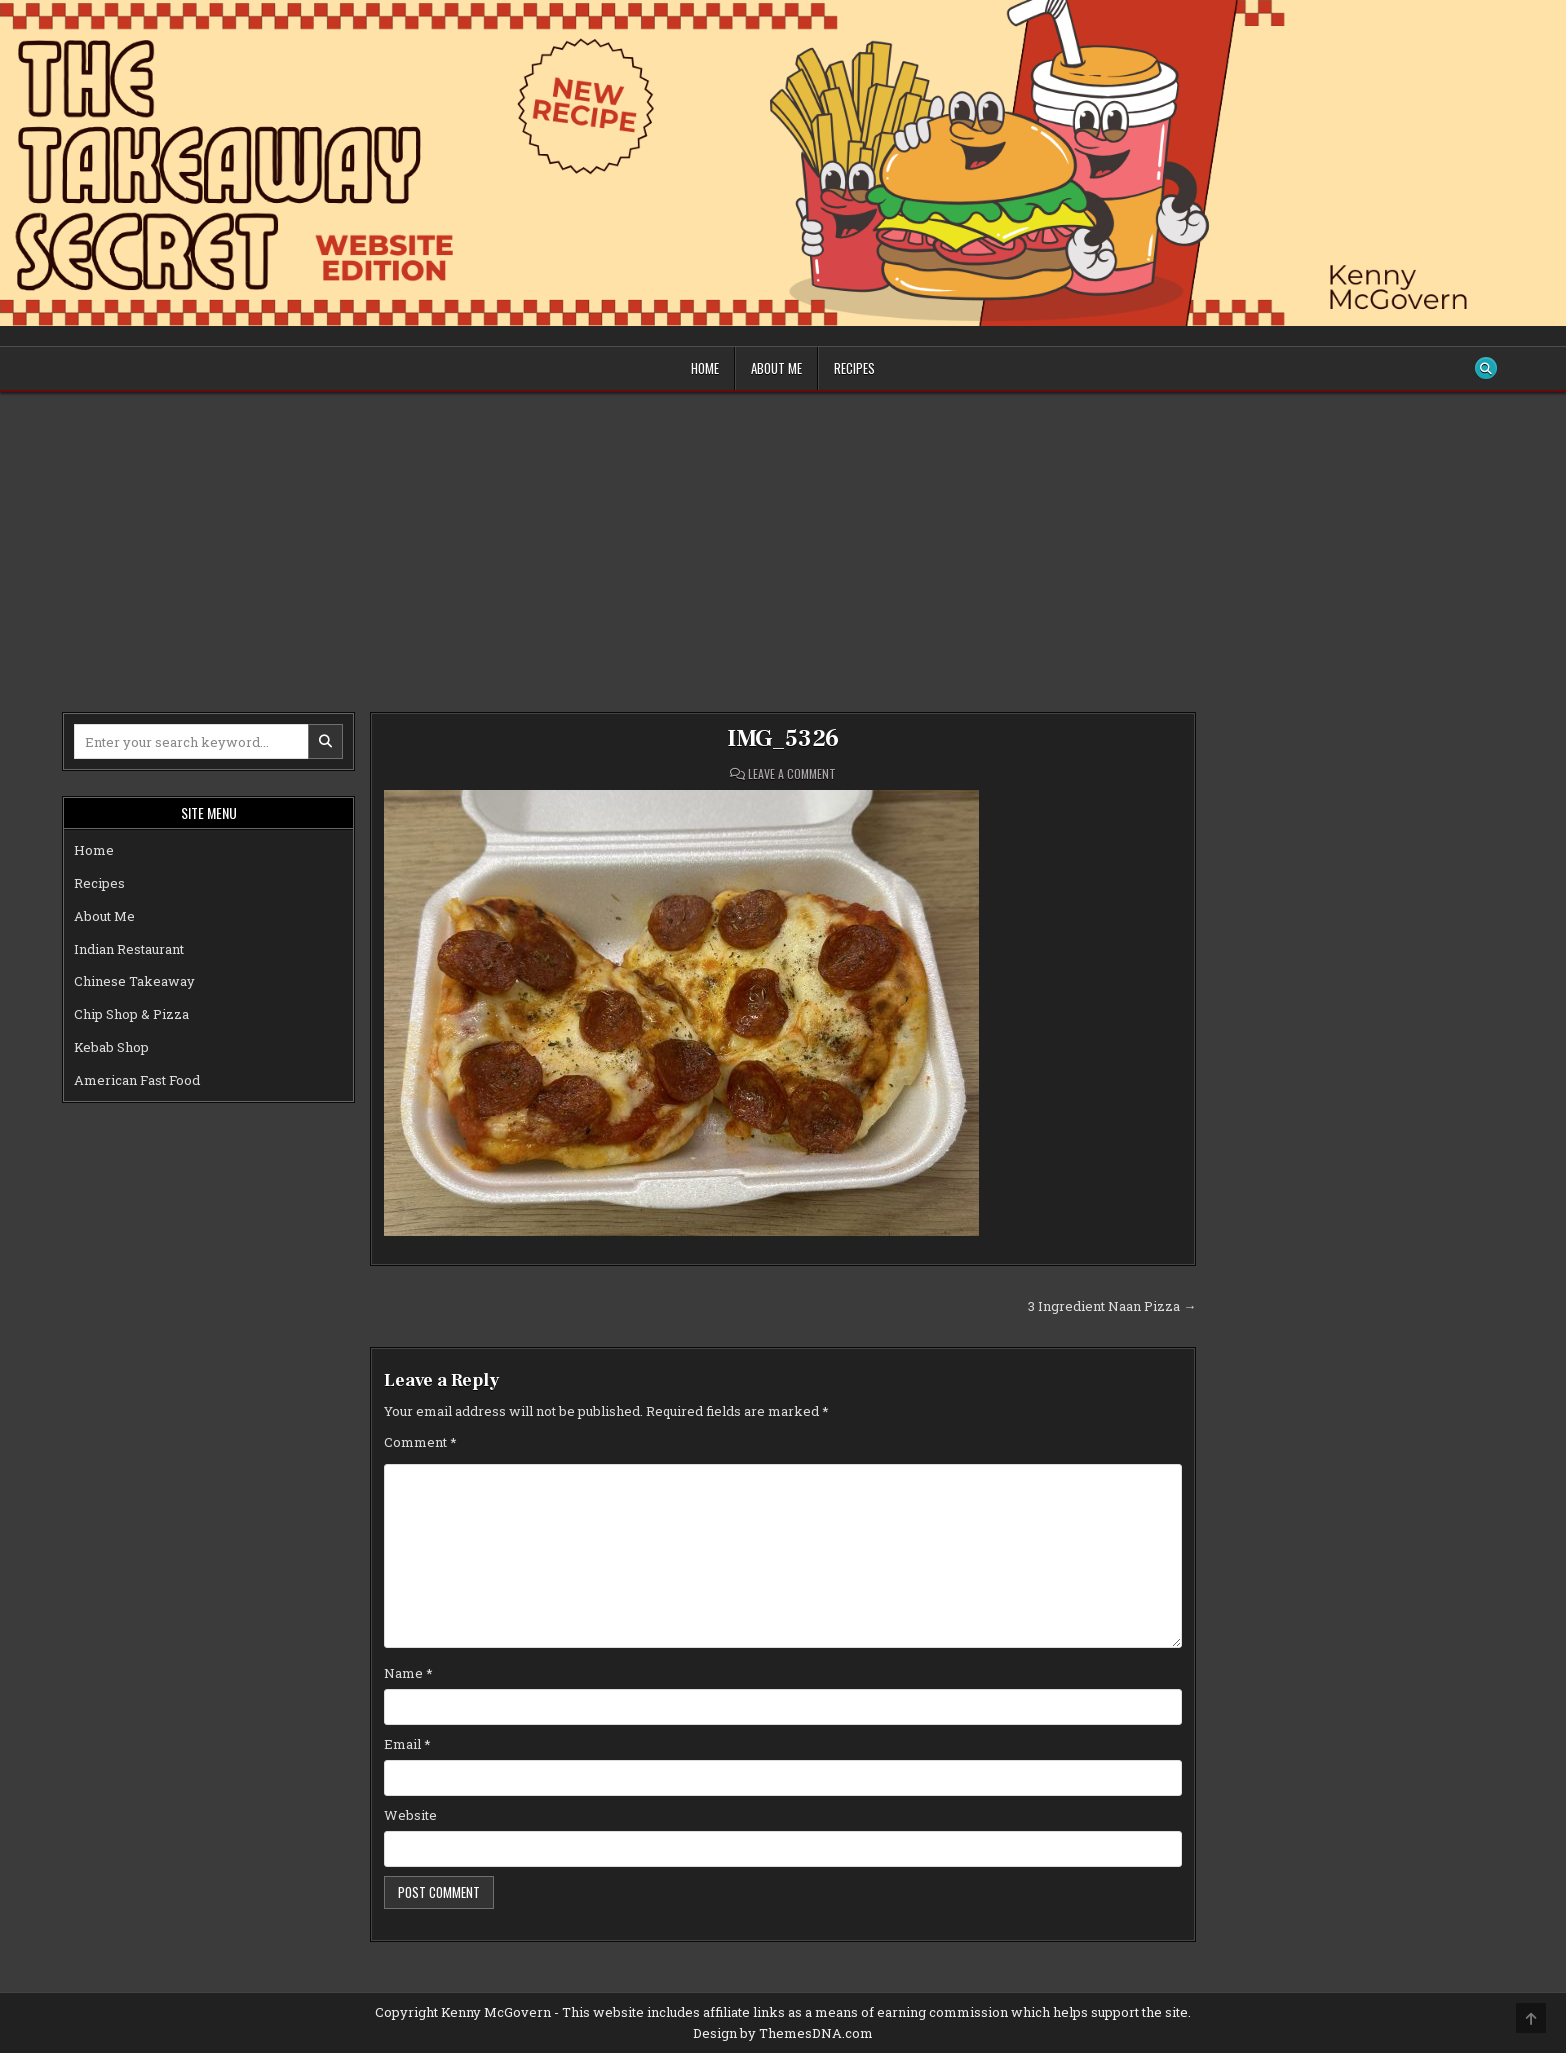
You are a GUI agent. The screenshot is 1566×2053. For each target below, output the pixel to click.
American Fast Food (137, 1080)
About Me (776, 368)
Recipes (854, 368)
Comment (420, 1442)
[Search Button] (1486, 368)
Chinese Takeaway (134, 981)
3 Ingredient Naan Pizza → (1112, 1306)
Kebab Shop (111, 1047)
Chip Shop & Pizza (131, 1014)
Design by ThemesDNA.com (783, 2033)
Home (705, 368)
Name (408, 1673)
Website (410, 1815)
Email (407, 1744)
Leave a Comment (792, 774)
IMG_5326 (783, 738)
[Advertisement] (783, 542)
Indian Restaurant (129, 949)
